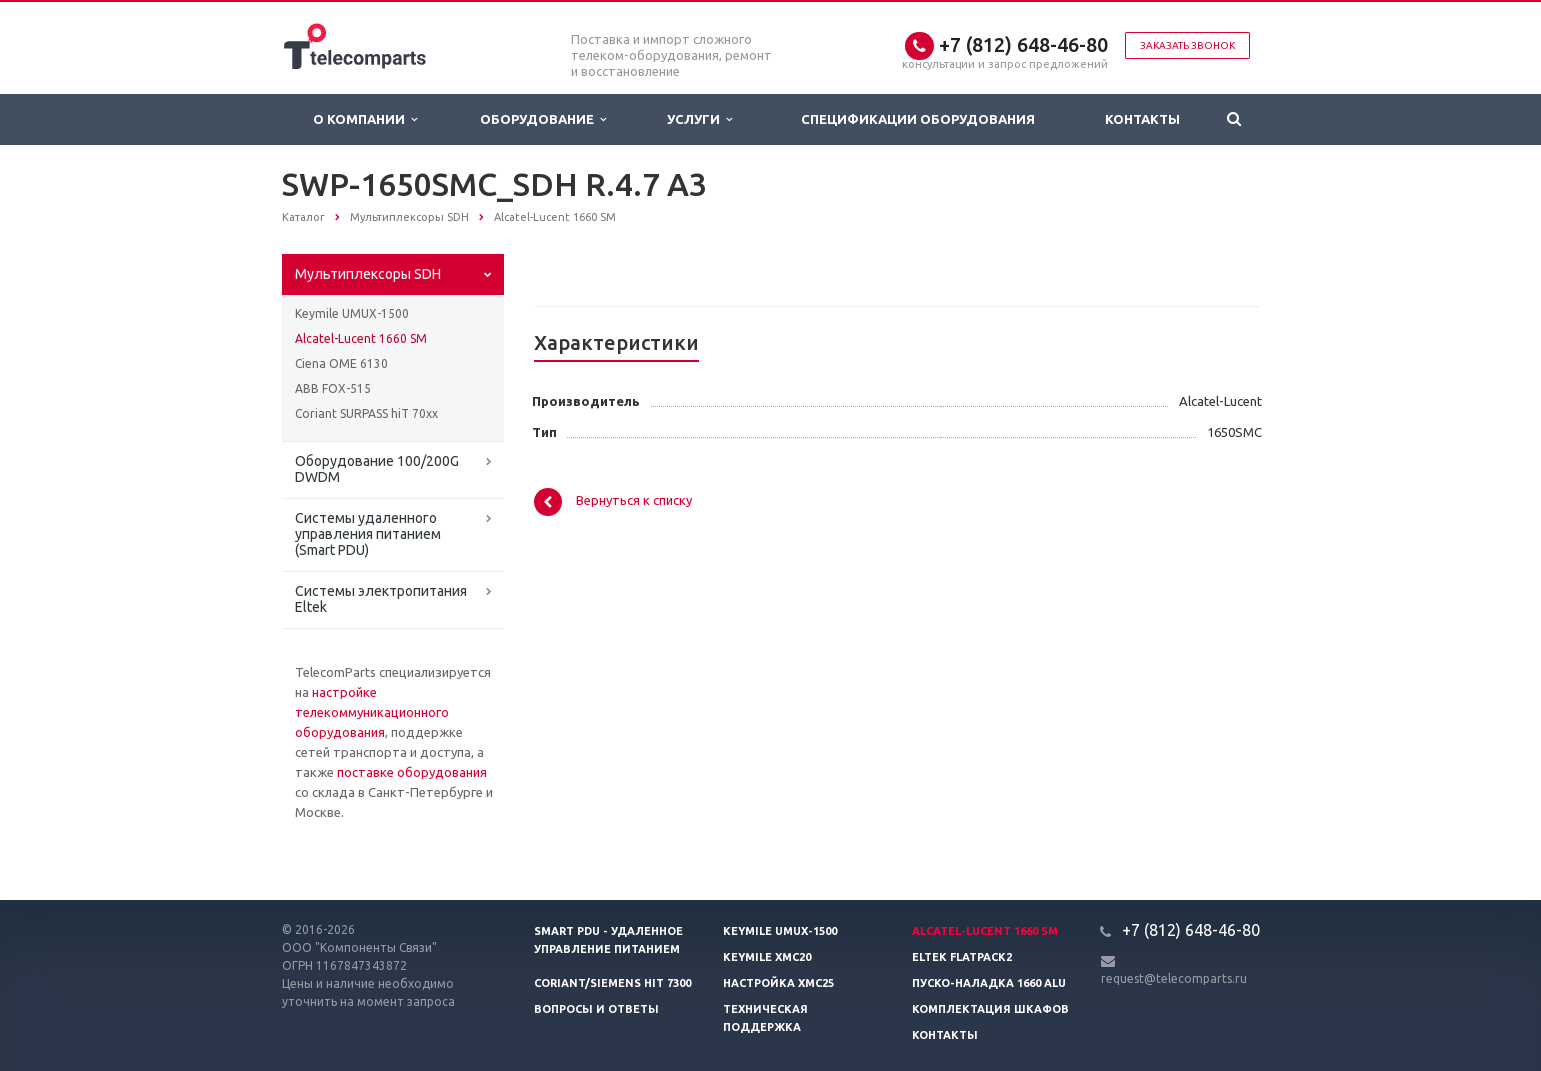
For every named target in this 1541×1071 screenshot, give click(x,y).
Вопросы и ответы (596, 1009)
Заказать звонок (1187, 45)
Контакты (1142, 119)
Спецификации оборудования (918, 119)
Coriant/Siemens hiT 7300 (612, 983)
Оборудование (543, 119)
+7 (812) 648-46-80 (1023, 44)
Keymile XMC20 (767, 957)
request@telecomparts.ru (1174, 978)
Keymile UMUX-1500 (352, 313)
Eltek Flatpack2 (962, 957)
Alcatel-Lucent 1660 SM (361, 338)
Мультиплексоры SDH (368, 274)
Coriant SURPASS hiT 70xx (366, 413)
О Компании (365, 119)
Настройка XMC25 (778, 983)
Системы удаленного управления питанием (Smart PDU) (368, 534)
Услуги (699, 119)
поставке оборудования (412, 772)
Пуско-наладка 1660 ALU (989, 983)
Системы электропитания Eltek (381, 599)
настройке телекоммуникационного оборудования (372, 712)
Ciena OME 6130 (341, 363)
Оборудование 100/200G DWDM (377, 469)
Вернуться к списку (613, 502)
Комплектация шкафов (990, 1009)
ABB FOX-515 (333, 388)
